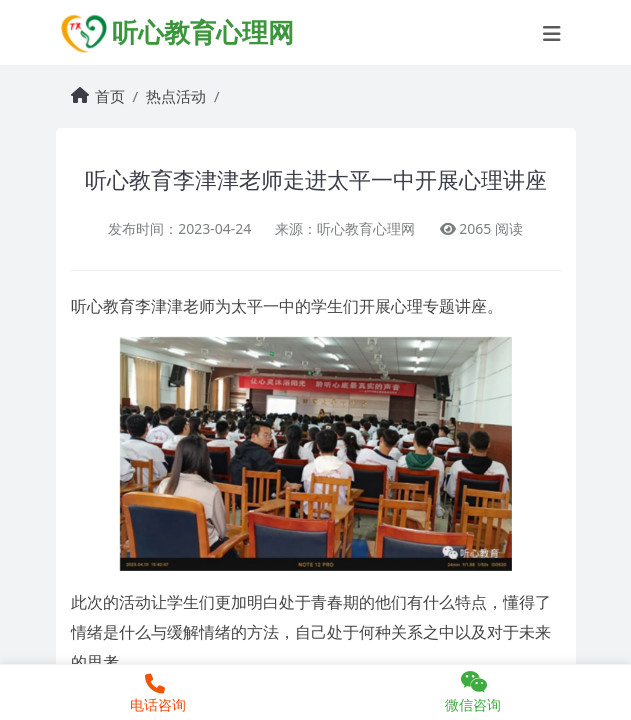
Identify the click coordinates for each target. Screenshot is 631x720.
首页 (110, 96)
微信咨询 (474, 692)
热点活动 (176, 96)
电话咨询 (155, 694)
